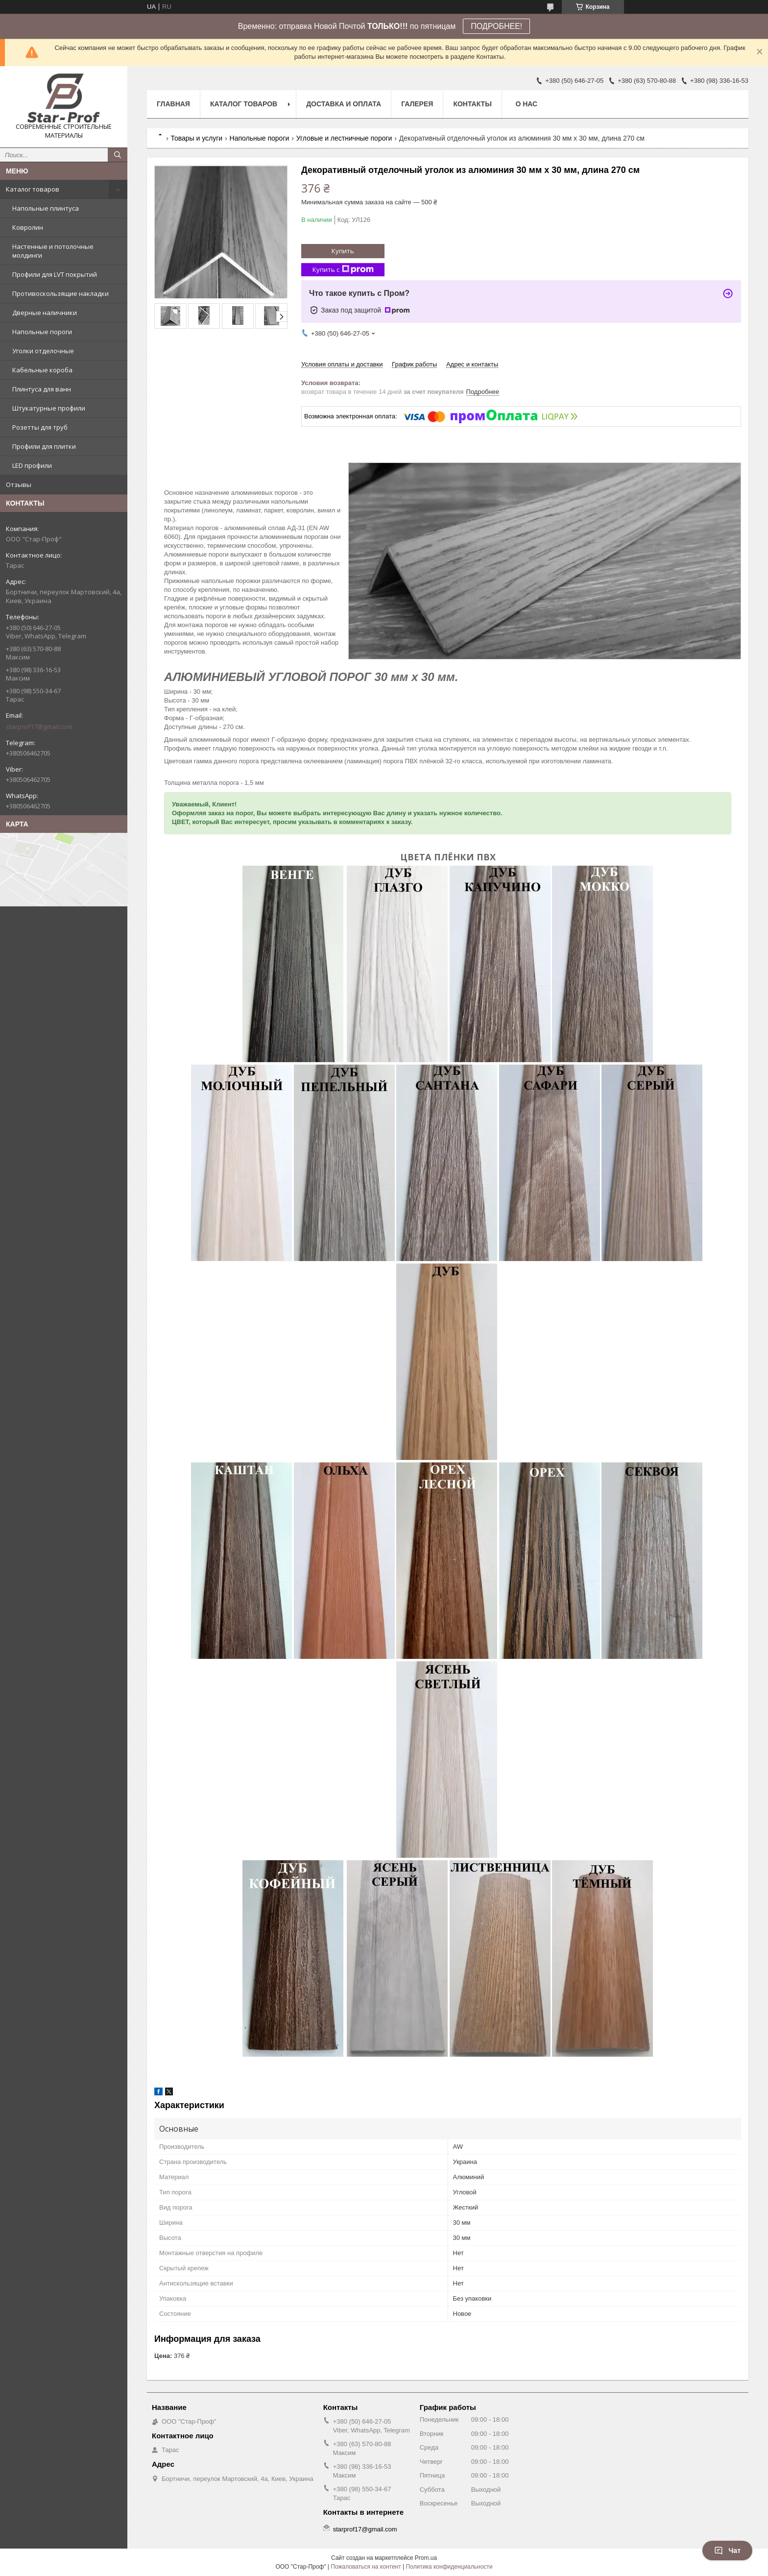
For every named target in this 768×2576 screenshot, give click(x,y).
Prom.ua (426, 2557)
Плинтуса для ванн (41, 389)
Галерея (417, 104)
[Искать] (117, 154)
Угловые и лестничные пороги (344, 138)
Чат (727, 2550)
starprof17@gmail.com (39, 726)
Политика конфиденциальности (449, 2566)
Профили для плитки (44, 446)
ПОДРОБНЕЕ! (496, 26)
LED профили (32, 465)
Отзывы (18, 484)
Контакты (472, 104)
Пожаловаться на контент (366, 2566)
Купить (343, 250)
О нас (526, 104)
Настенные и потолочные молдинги (53, 251)
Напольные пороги (42, 331)
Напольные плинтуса (45, 208)
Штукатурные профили (48, 408)
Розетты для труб (40, 427)
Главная (173, 104)
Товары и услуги (196, 138)
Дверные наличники (44, 312)
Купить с (343, 269)
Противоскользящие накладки (60, 293)
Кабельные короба (42, 369)
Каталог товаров (32, 189)
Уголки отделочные (43, 350)
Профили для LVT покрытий (54, 274)
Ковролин (27, 227)
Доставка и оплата (343, 104)
